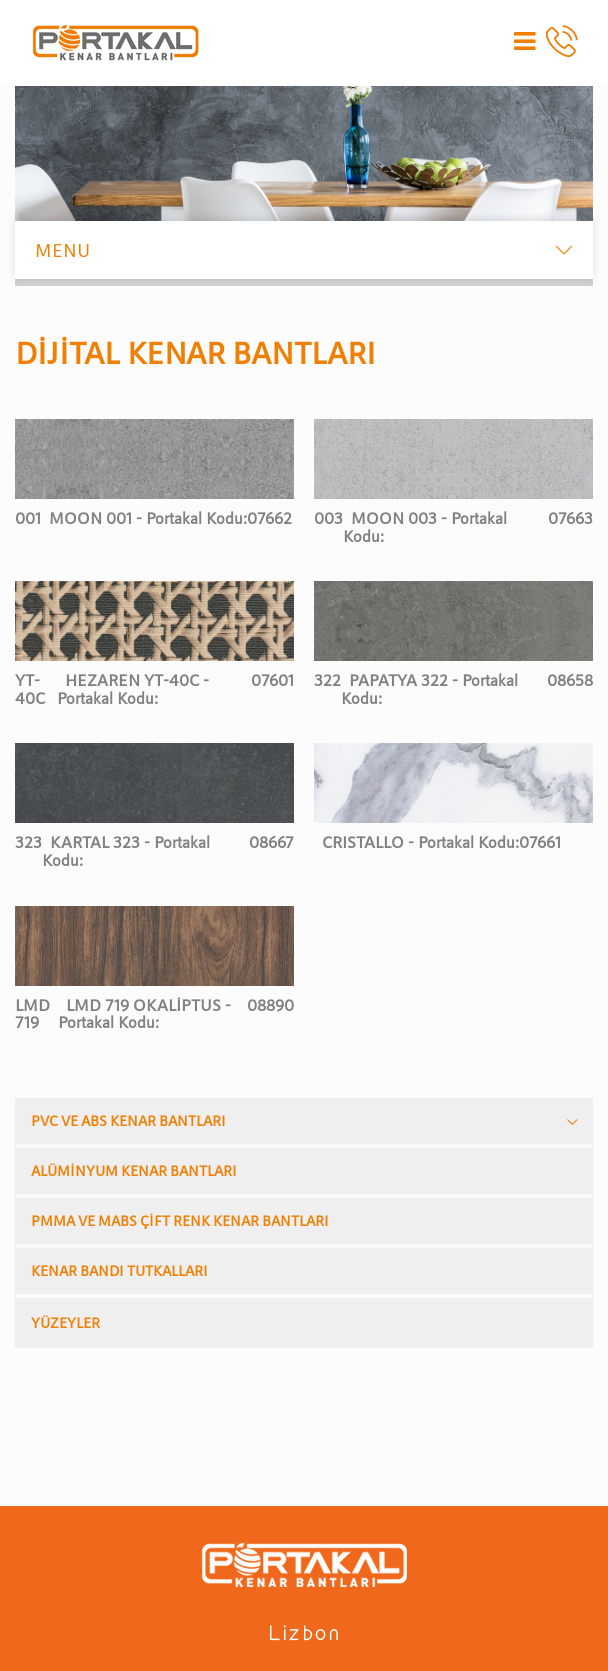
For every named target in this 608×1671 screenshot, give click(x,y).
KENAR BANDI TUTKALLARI (119, 1270)
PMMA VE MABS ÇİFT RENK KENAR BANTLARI (180, 1220)
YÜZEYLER (65, 1322)
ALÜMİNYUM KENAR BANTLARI (134, 1170)
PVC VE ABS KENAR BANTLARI (128, 1120)
